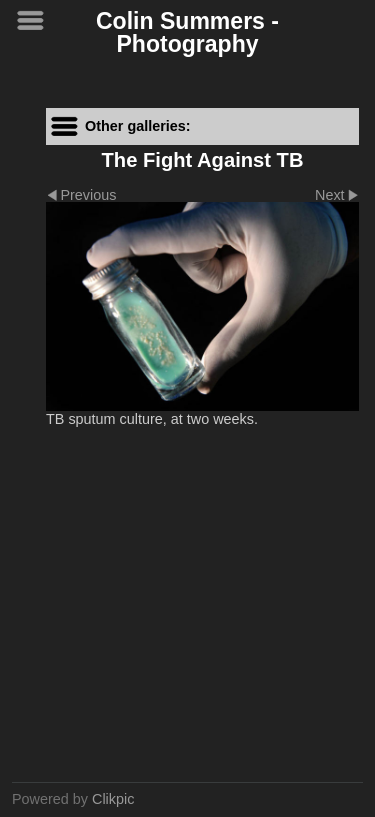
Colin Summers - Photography (187, 32)
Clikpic (113, 799)
